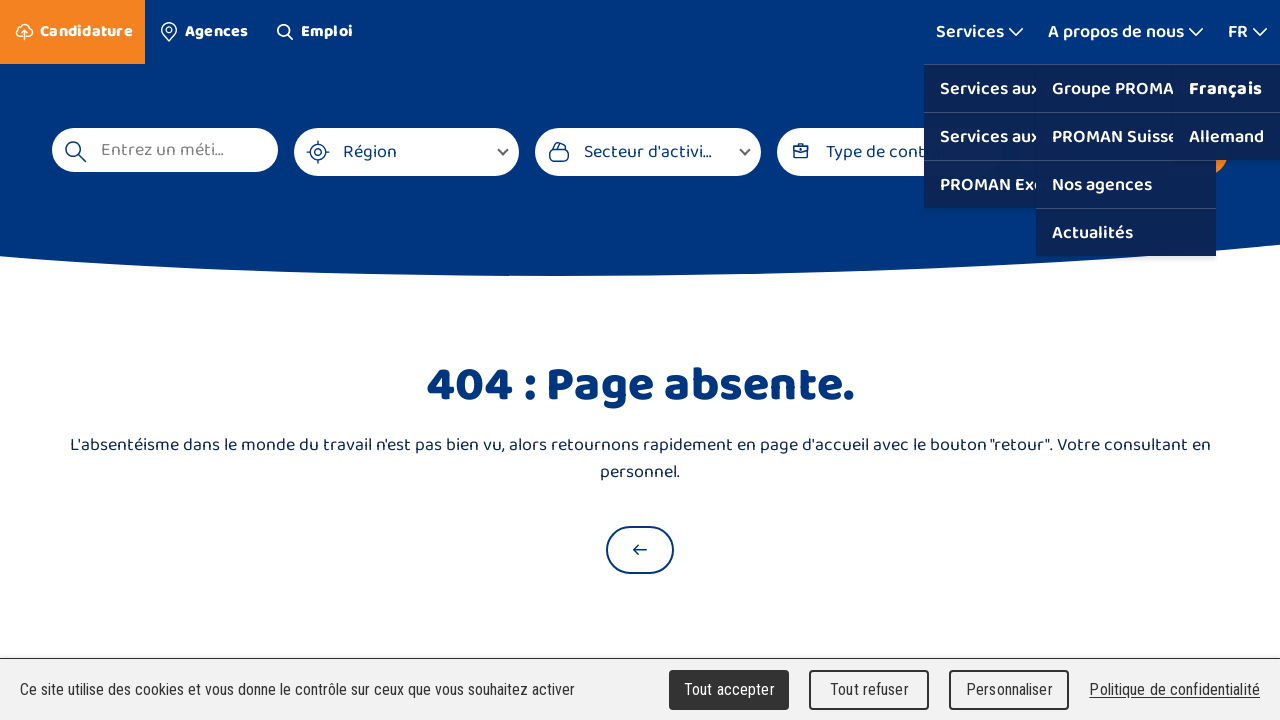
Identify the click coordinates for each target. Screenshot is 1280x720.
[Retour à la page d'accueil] (640, 550)
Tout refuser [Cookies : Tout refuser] (869, 689)
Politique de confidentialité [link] (1174, 689)
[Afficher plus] (980, 32)
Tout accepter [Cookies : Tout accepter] (729, 689)
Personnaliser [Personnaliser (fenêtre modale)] (1009, 689)
